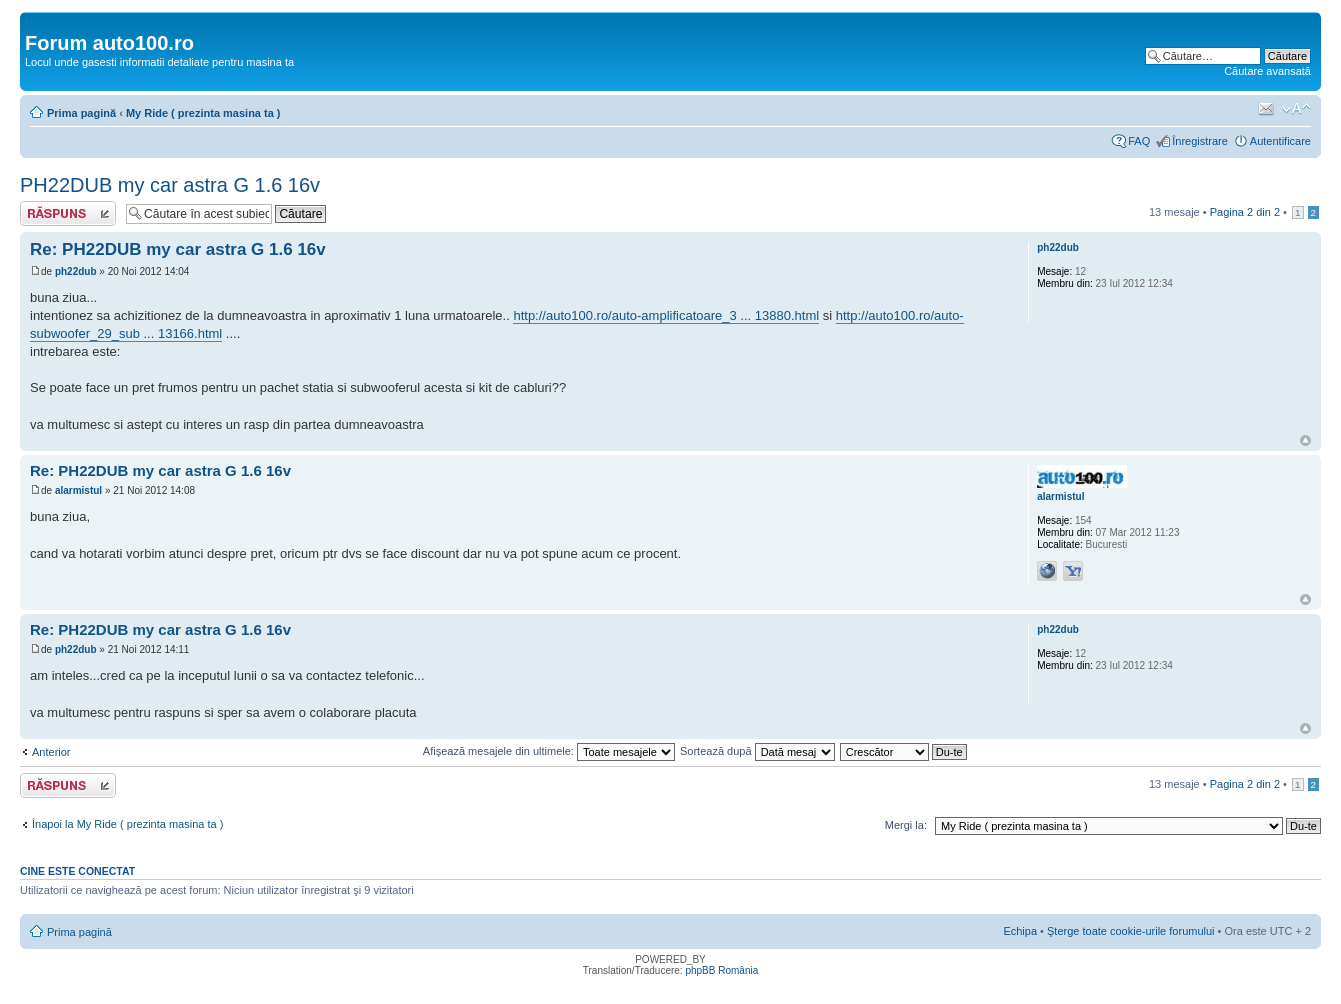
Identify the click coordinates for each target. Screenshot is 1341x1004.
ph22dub (76, 271)
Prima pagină (81, 113)
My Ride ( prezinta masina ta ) (203, 113)
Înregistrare (1200, 141)
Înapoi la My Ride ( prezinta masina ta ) (127, 824)
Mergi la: (906, 825)
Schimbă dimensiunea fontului (1296, 109)
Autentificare (1280, 141)
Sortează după (757, 751)
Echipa (1020, 931)
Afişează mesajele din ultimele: (549, 751)
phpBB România (721, 970)
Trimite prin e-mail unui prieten (1266, 109)
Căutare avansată (1267, 71)
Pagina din (1245, 212)
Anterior (51, 752)
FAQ (1139, 141)
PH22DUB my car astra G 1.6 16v (170, 185)
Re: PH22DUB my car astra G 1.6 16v (178, 249)
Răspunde (68, 213)
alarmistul (78, 490)
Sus (1305, 440)
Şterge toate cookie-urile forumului (1131, 931)
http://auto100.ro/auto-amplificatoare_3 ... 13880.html (666, 315)
